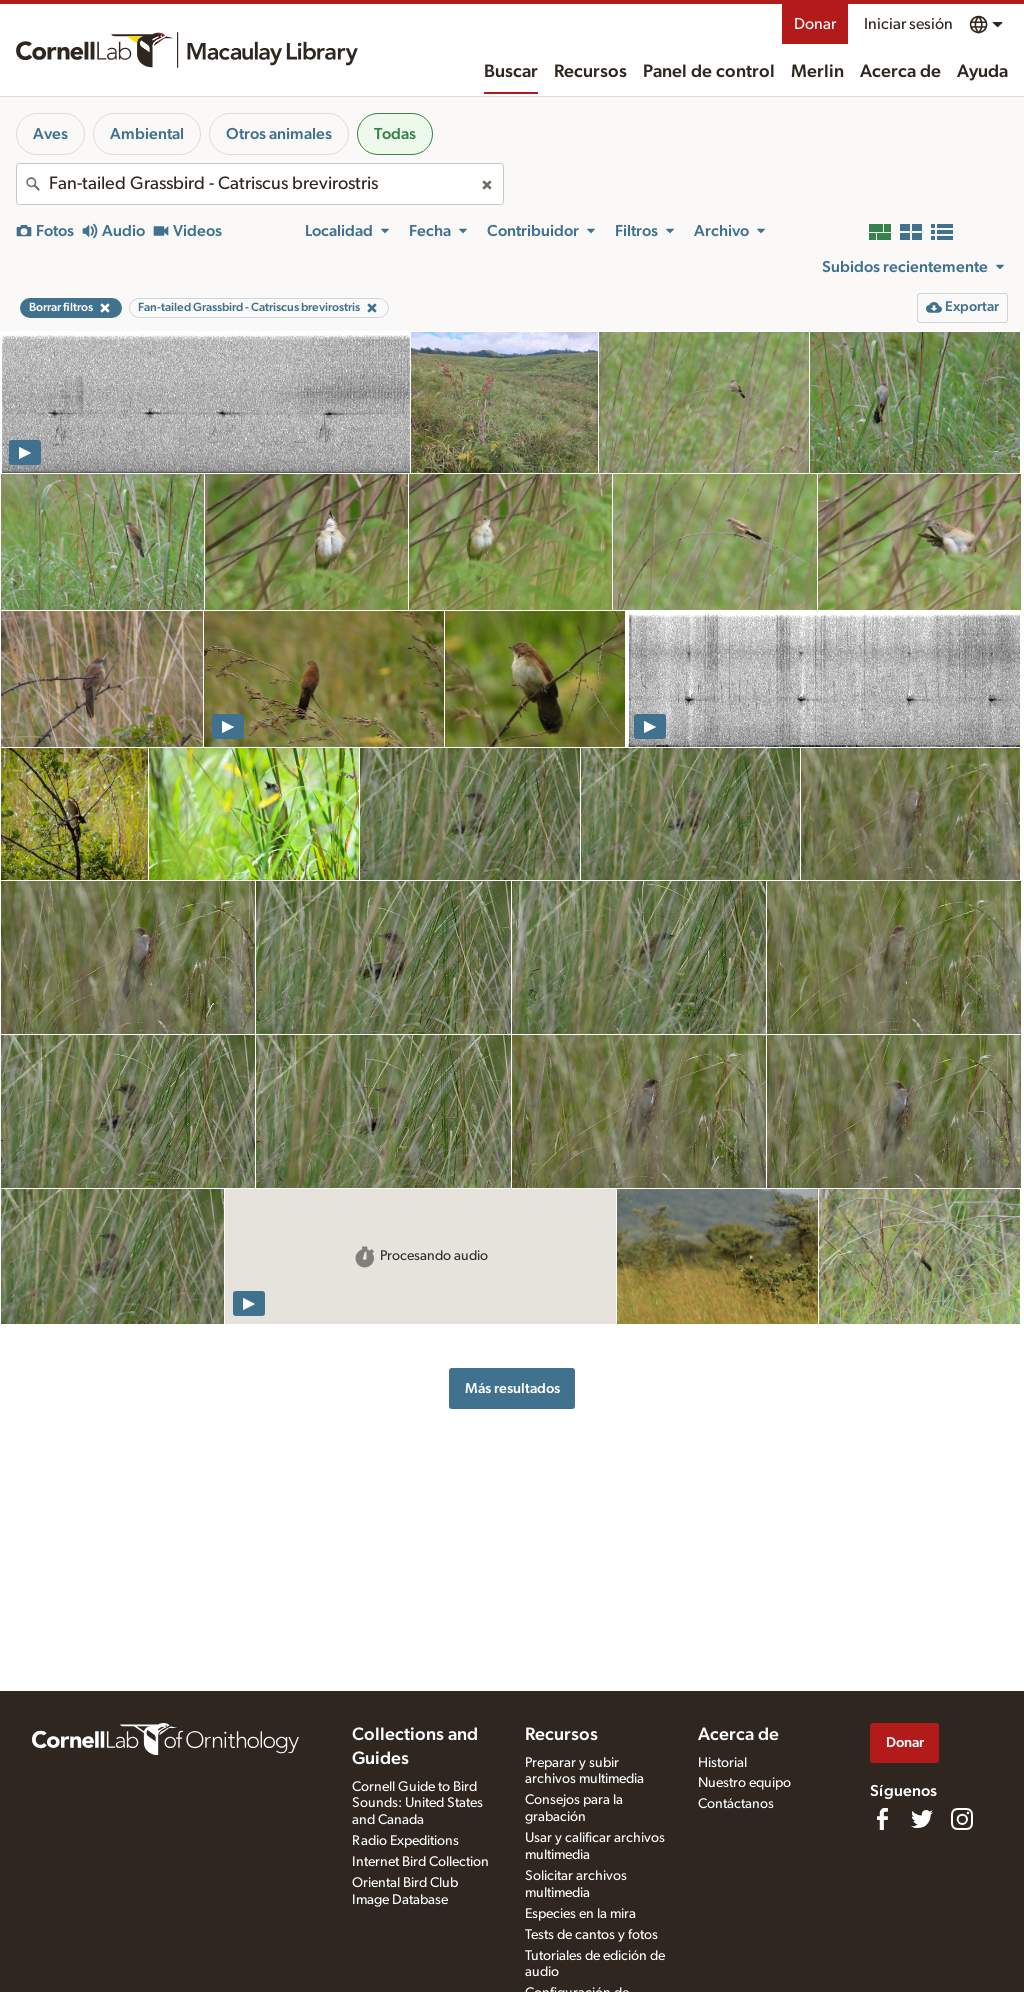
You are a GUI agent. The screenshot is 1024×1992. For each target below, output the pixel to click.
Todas (395, 134)
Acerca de (900, 72)
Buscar (511, 72)
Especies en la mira (580, 1914)
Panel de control (709, 72)
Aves (50, 134)
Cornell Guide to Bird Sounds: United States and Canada (417, 1804)
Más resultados (512, 1388)
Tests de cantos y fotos (591, 1935)
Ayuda (982, 72)
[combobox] (260, 184)
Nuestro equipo (744, 1783)
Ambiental (147, 134)
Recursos (590, 72)
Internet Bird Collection (420, 1862)
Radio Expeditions (405, 1841)
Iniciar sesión (908, 24)
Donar (815, 24)
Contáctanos (736, 1804)
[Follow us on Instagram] (962, 1819)
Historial (722, 1763)
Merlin (817, 72)
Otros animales (279, 134)
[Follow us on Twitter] (922, 1819)
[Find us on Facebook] (882, 1819)
